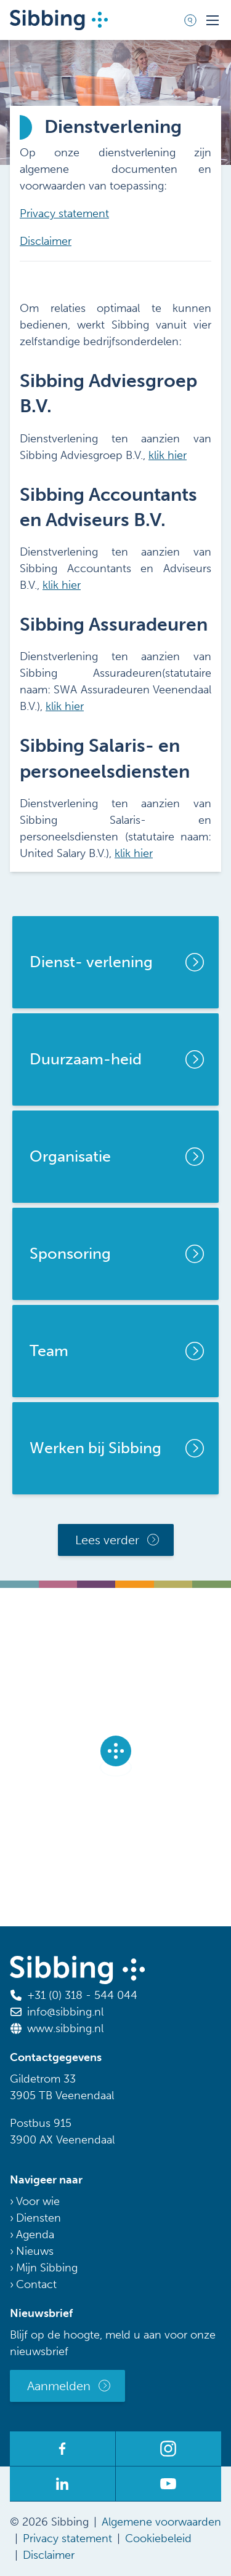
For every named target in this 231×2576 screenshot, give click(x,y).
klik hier (167, 455)
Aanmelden (59, 2386)
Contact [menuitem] (36, 2284)
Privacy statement (64, 213)
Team (49, 1350)
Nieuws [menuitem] (35, 2251)
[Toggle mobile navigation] (212, 20)
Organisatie (70, 1156)
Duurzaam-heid (86, 1059)
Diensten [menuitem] (38, 2218)
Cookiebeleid (158, 2538)
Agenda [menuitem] (35, 2234)
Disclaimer (45, 241)
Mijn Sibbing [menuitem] (47, 2268)
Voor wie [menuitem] (38, 2201)
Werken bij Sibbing (95, 1447)
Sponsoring (70, 1253)
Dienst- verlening (91, 961)
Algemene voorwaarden (161, 2522)
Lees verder (107, 1540)
